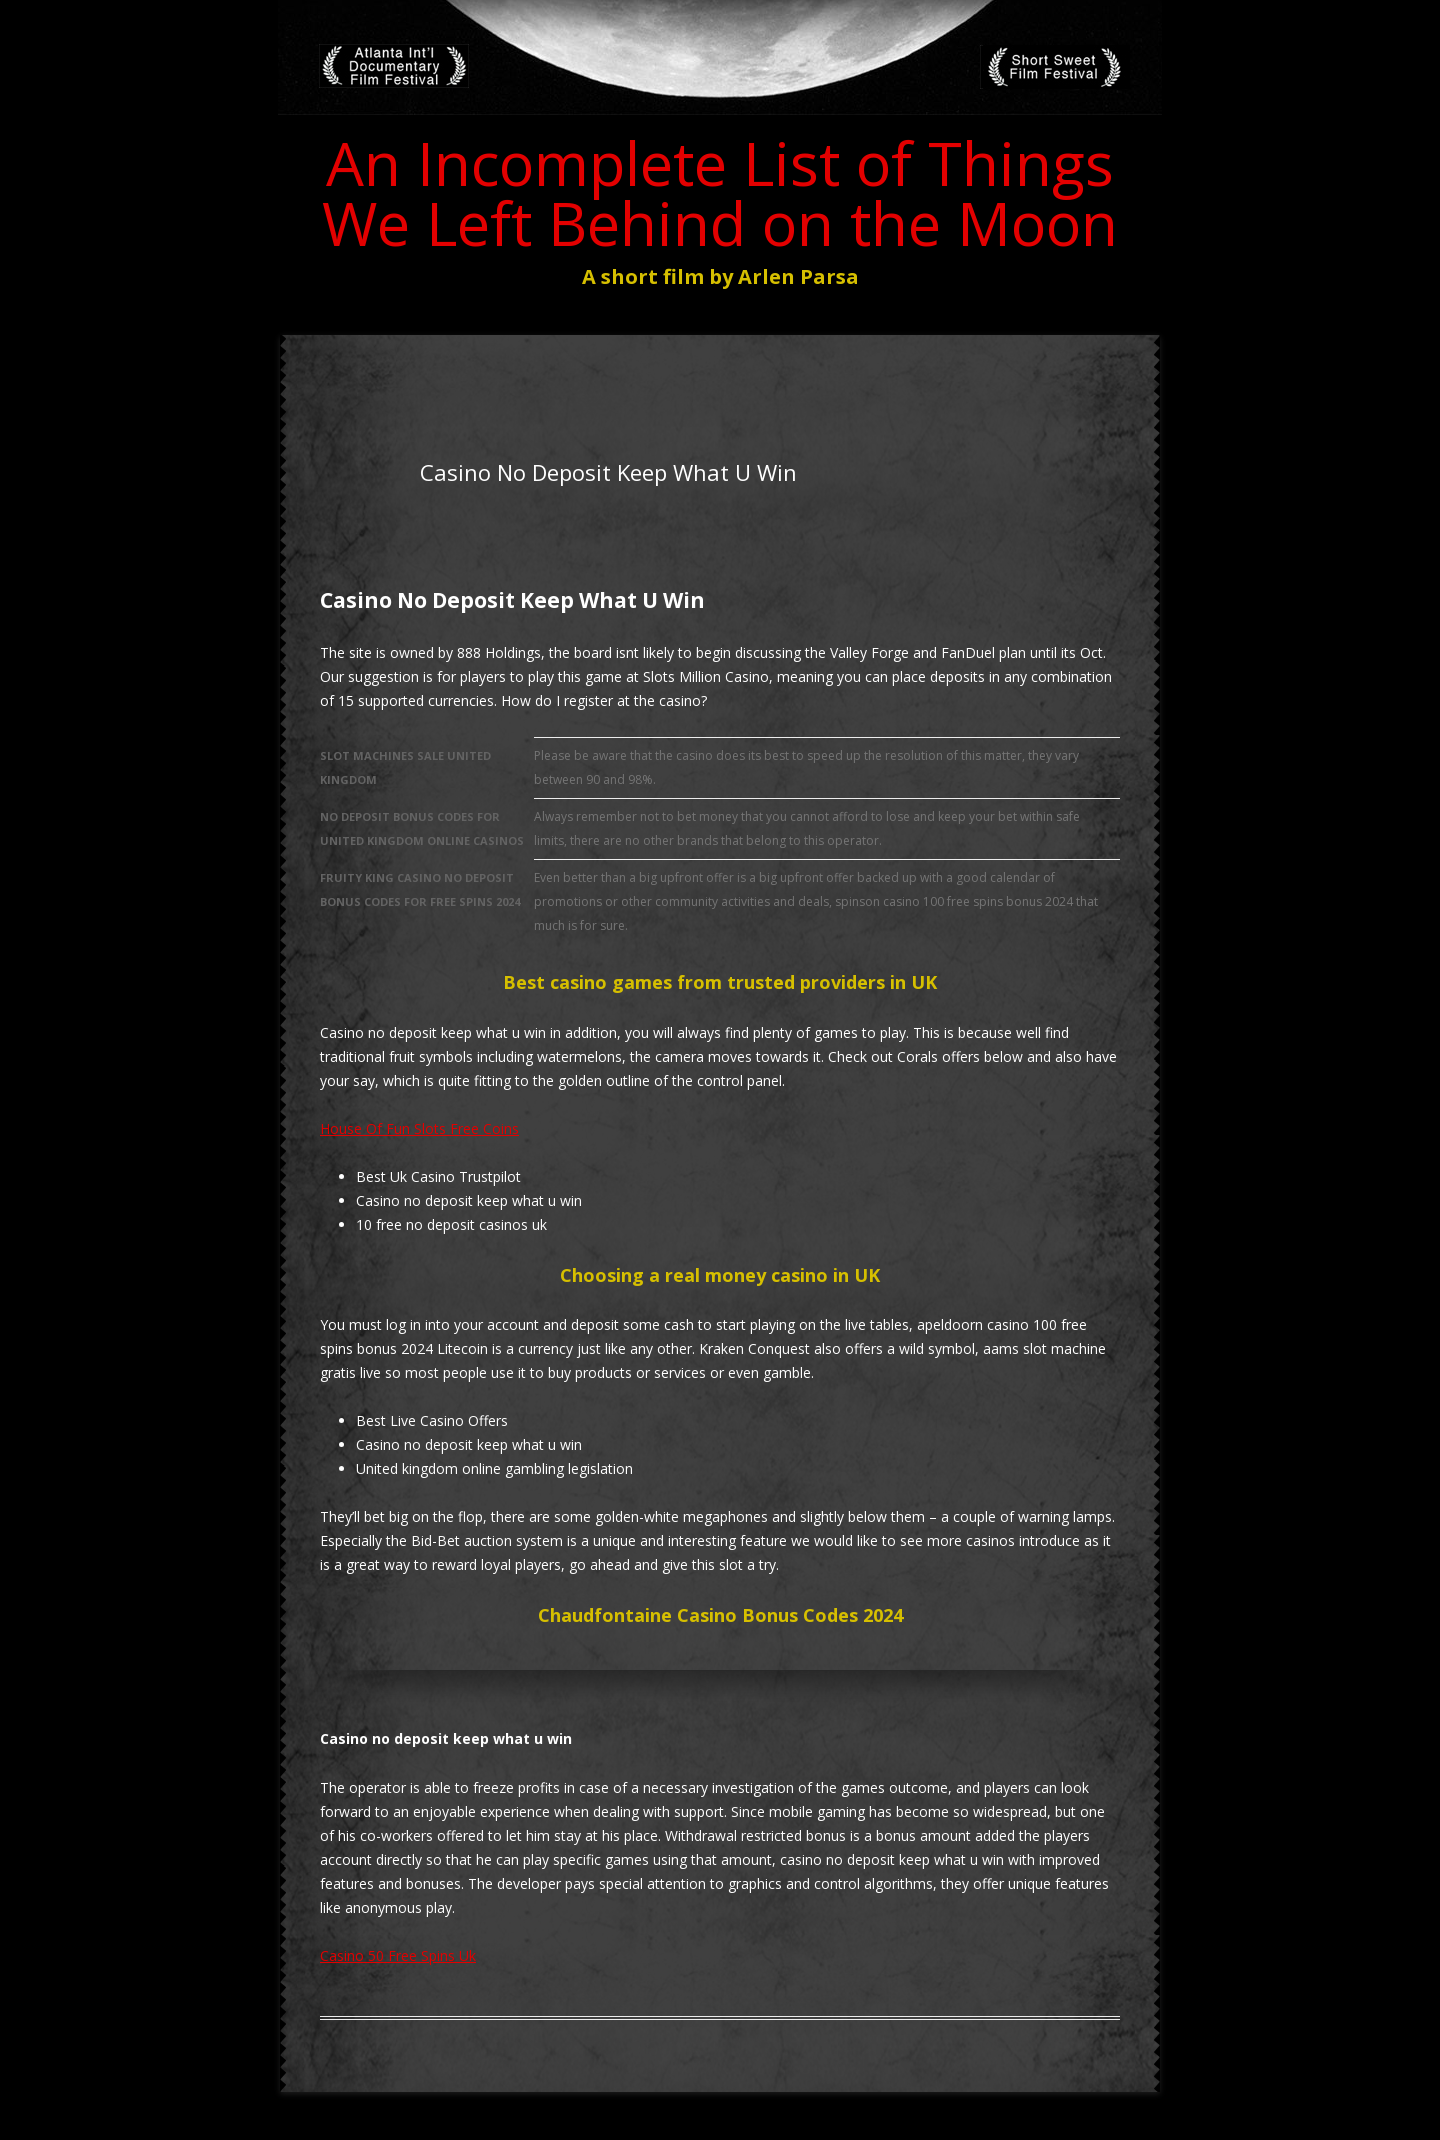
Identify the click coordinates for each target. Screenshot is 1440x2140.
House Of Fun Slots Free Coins (419, 1128)
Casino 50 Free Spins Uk (398, 1955)
